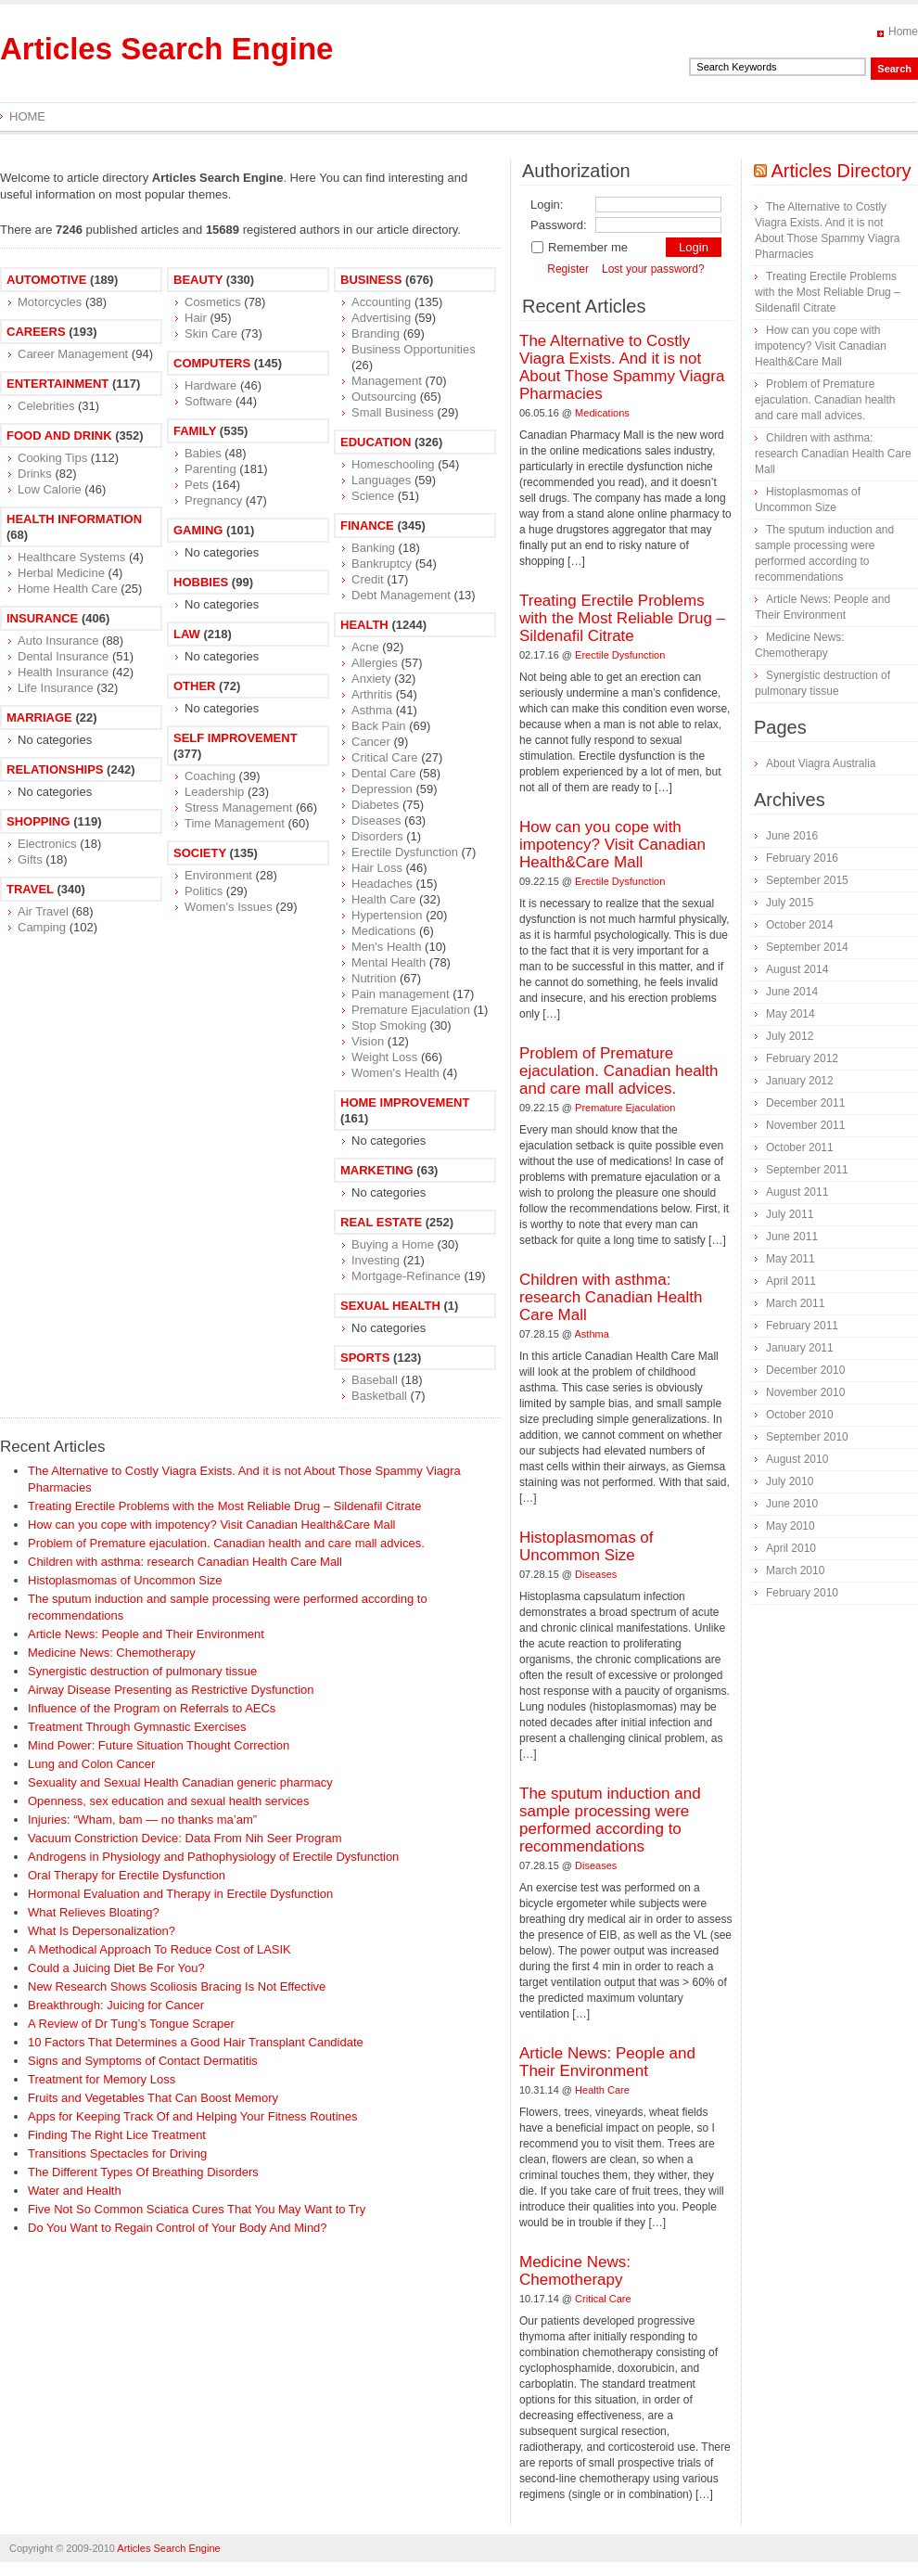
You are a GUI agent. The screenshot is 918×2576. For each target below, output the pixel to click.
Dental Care (383, 773)
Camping (42, 927)
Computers (211, 363)
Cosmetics (213, 302)
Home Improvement (404, 1102)
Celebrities (46, 406)
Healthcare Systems (71, 557)
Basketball (379, 1396)
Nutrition (373, 978)
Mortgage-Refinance (406, 1276)
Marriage (39, 717)
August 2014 (797, 969)
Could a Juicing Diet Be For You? (116, 1968)
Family (194, 431)
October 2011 (800, 1147)
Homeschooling (393, 464)
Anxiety (371, 679)
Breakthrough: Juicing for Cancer (116, 2005)
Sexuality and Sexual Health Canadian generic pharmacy (180, 1782)
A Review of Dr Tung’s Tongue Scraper (131, 2024)
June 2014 (792, 991)
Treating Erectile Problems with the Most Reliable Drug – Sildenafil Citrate (224, 1506)
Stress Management (238, 807)
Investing (375, 1260)
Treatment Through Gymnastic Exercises (137, 1727)
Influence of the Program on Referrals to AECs (151, 1708)
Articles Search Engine (166, 49)
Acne (365, 647)
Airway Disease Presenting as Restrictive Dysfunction (171, 1690)
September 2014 (807, 947)
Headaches (382, 884)
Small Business (392, 412)
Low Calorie (50, 489)
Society (199, 853)
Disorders (377, 836)
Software (208, 401)
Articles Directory (841, 170)
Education (375, 442)
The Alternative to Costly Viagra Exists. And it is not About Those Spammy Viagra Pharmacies (621, 367)
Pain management (400, 994)
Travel (30, 889)
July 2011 (789, 1214)
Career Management (73, 354)
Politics (204, 891)
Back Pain (378, 726)
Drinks (35, 474)
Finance (367, 525)
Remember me (579, 247)
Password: (558, 225)
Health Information (74, 519)
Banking (373, 548)
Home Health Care (68, 589)
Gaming (198, 530)
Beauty (198, 280)
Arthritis (371, 694)
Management (386, 381)
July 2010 (789, 1481)
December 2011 (805, 1102)
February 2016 (802, 858)
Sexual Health (390, 1306)
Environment (218, 875)
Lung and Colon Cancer (91, 1764)
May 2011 (790, 1258)
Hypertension (387, 915)
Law (186, 634)
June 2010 (792, 1503)
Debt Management (401, 595)
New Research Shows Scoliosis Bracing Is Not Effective (176, 1986)
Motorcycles (50, 302)
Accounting (381, 302)
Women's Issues (229, 907)
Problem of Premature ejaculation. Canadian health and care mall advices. (226, 1543)
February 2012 (802, 1058)
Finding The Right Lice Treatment (117, 2135)
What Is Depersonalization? (101, 1931)
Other (194, 686)
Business (371, 280)
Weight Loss (384, 1057)
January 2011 (800, 1347)
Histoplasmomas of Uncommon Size (125, 1580)
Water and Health (74, 2191)
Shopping (38, 821)
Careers (36, 332)
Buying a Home (392, 1244)
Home (903, 31)
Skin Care (211, 333)
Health (364, 625)
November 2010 (805, 1392)
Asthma (371, 710)
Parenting (210, 469)
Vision (367, 1041)
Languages (381, 480)
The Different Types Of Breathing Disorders (143, 2172)
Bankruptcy (381, 563)
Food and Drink (59, 435)
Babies (203, 453)
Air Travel (43, 911)
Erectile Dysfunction (404, 852)
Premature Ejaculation (410, 1010)
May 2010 (790, 1525)
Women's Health (395, 1073)
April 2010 (791, 1548)
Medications (383, 931)
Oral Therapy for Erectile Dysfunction (126, 1875)
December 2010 (805, 1370)
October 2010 (800, 1414)
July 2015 (789, 902)
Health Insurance (63, 672)
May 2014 (790, 1013)
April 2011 (791, 1281)
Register (568, 269)
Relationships (55, 769)
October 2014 (800, 924)
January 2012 (800, 1080)
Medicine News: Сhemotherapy (112, 1653)
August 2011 (797, 1191)
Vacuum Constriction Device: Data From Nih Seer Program (185, 1838)
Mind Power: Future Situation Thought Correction (158, 1745)
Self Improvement (235, 738)
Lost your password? (653, 269)
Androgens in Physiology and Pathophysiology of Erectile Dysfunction (213, 1857)
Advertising (381, 318)
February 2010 (802, 1592)
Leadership (214, 792)
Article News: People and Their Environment (146, 1634)
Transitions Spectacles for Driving (117, 2153)
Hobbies (200, 582)
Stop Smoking (389, 1025)
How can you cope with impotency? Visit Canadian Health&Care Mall (211, 1525)
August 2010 (797, 1459)
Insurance (42, 618)
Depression (382, 789)
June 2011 (792, 1236)
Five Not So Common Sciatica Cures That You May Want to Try (196, 2209)
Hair (196, 318)
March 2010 (795, 1570)
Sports (364, 1358)
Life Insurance (56, 688)
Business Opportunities (413, 349)
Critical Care (384, 757)
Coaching (210, 776)
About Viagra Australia (821, 763)
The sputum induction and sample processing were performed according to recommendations (610, 1820)
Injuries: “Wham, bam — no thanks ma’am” (142, 1819)
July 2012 (789, 1036)
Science (372, 496)
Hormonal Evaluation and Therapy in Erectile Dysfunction (180, 1894)
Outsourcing (383, 397)
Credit (367, 579)
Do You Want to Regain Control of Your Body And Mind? (177, 2228)
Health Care (383, 899)
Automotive (46, 280)
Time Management (235, 823)
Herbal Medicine (61, 573)
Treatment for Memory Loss (101, 2079)
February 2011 (802, 1325)
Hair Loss (376, 868)
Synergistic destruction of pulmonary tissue (142, 1671)
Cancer (370, 742)
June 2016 (792, 835)
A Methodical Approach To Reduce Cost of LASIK (159, 1949)
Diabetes (375, 805)
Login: (546, 204)
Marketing (377, 1170)
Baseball (374, 1380)
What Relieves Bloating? (93, 1912)
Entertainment (57, 384)
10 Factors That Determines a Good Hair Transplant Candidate (195, 2042)
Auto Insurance (58, 640)
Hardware (210, 385)
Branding (375, 333)
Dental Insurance (63, 656)
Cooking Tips (52, 458)
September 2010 (807, 1436)
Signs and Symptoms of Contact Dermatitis (143, 2061)
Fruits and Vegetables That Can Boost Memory (153, 2098)
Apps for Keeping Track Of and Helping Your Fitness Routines (193, 2116)
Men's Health (386, 947)
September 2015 (807, 880)
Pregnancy (213, 500)
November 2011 (805, 1125)
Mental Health (388, 962)
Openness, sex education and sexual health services (169, 1801)
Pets (197, 485)
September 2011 (807, 1169)
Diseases (376, 820)
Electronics (47, 844)
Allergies (374, 663)
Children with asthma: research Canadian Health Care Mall (185, 1562)
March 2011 (795, 1303)
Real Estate (381, 1222)
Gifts (30, 859)
